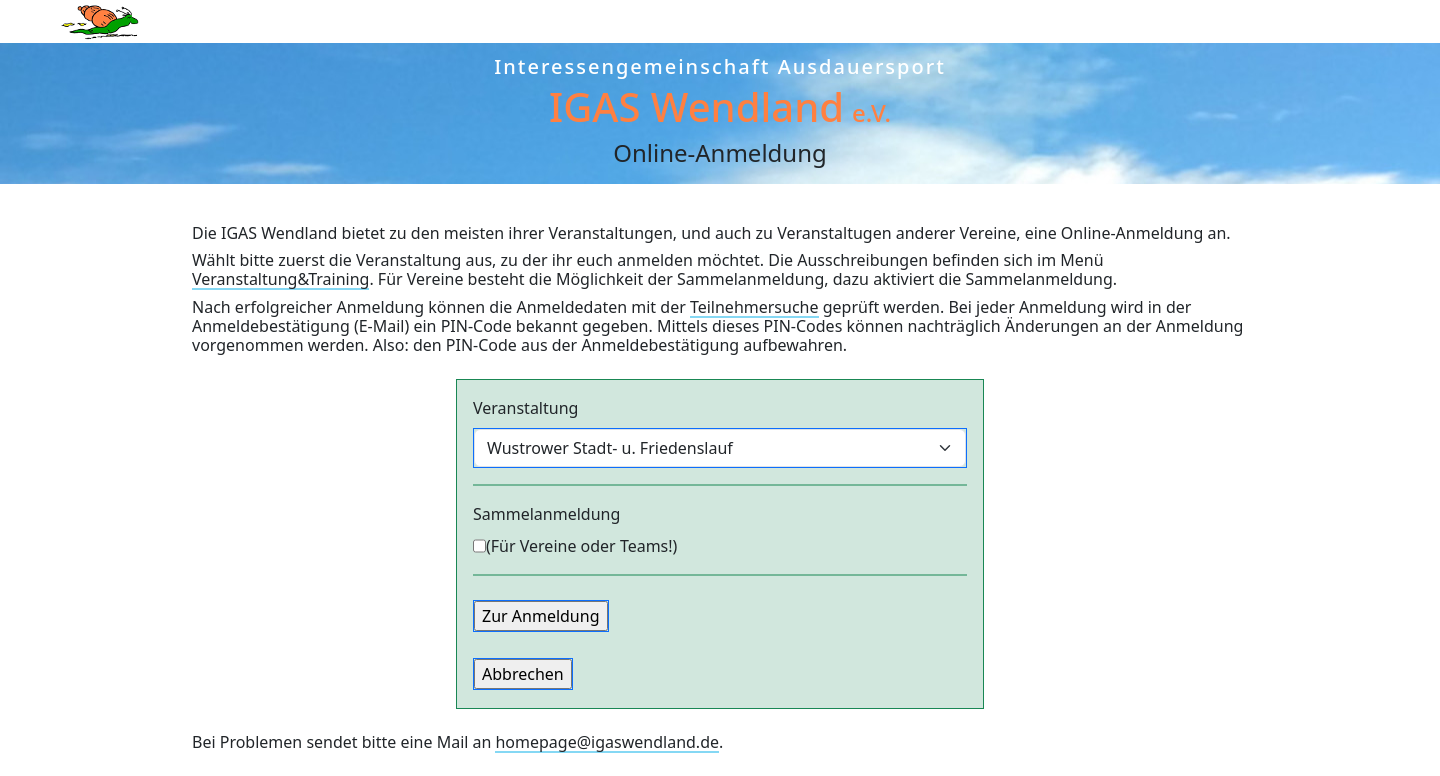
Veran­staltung (525, 408)
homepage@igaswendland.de (607, 742)
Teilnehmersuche (754, 307)
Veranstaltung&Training (280, 279)
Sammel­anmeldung (546, 514)
